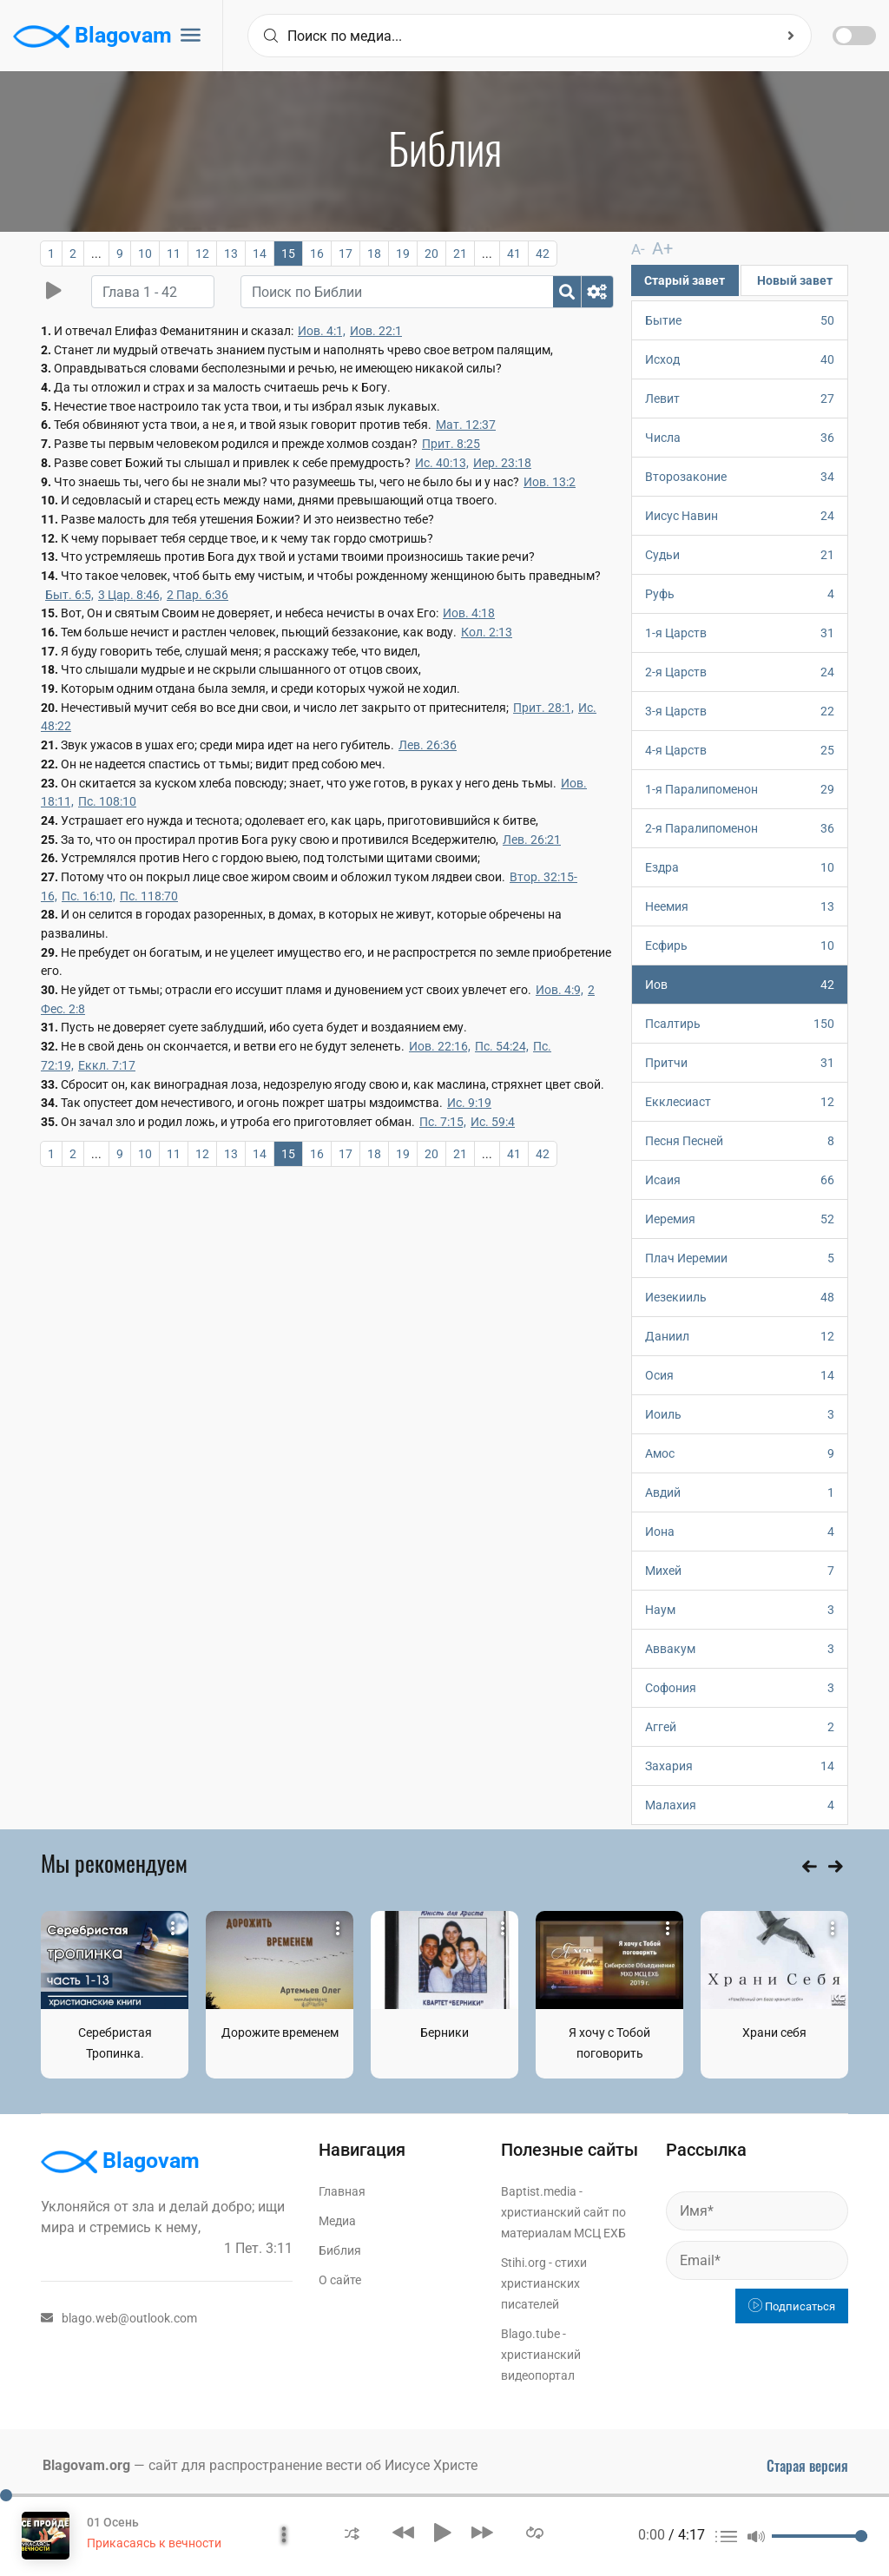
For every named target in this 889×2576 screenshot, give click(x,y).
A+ (657, 248)
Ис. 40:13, (442, 463)
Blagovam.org (86, 2464)
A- (637, 248)
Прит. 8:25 (451, 444)
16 (317, 253)
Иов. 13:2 (550, 482)
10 (145, 253)
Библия (340, 2249)
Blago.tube (530, 2333)
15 (288, 253)
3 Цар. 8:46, (130, 595)
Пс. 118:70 (149, 896)
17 (345, 253)
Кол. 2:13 (486, 632)
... (96, 253)
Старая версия (807, 2464)
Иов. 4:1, (322, 331)
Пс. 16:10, (88, 896)
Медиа (337, 2220)
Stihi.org (523, 2262)
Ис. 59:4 (493, 1122)
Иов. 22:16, (440, 1046)
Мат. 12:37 (466, 425)
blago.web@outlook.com (119, 2317)
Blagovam (92, 36)
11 (174, 253)
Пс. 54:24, (502, 1046)
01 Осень (113, 2522)
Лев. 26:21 (532, 840)
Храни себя (774, 2032)
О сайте (340, 2279)
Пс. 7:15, (442, 1122)
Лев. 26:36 (427, 745)
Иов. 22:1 (376, 331)
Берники (444, 2032)
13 (231, 253)
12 (202, 253)
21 (460, 253)
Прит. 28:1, (543, 708)
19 (403, 253)
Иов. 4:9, (559, 990)
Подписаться (791, 2305)
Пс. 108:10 (107, 801)
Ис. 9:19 (469, 1103)
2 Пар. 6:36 (197, 595)
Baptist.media (538, 2190)
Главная (342, 2190)
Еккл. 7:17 (106, 1065)
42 (543, 253)
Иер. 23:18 (502, 463)
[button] (352, 2532)
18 (374, 253)
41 (514, 253)
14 (260, 253)
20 (431, 253)
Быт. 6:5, (69, 595)
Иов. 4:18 (469, 613)
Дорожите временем (280, 2032)
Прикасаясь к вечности (154, 2543)
